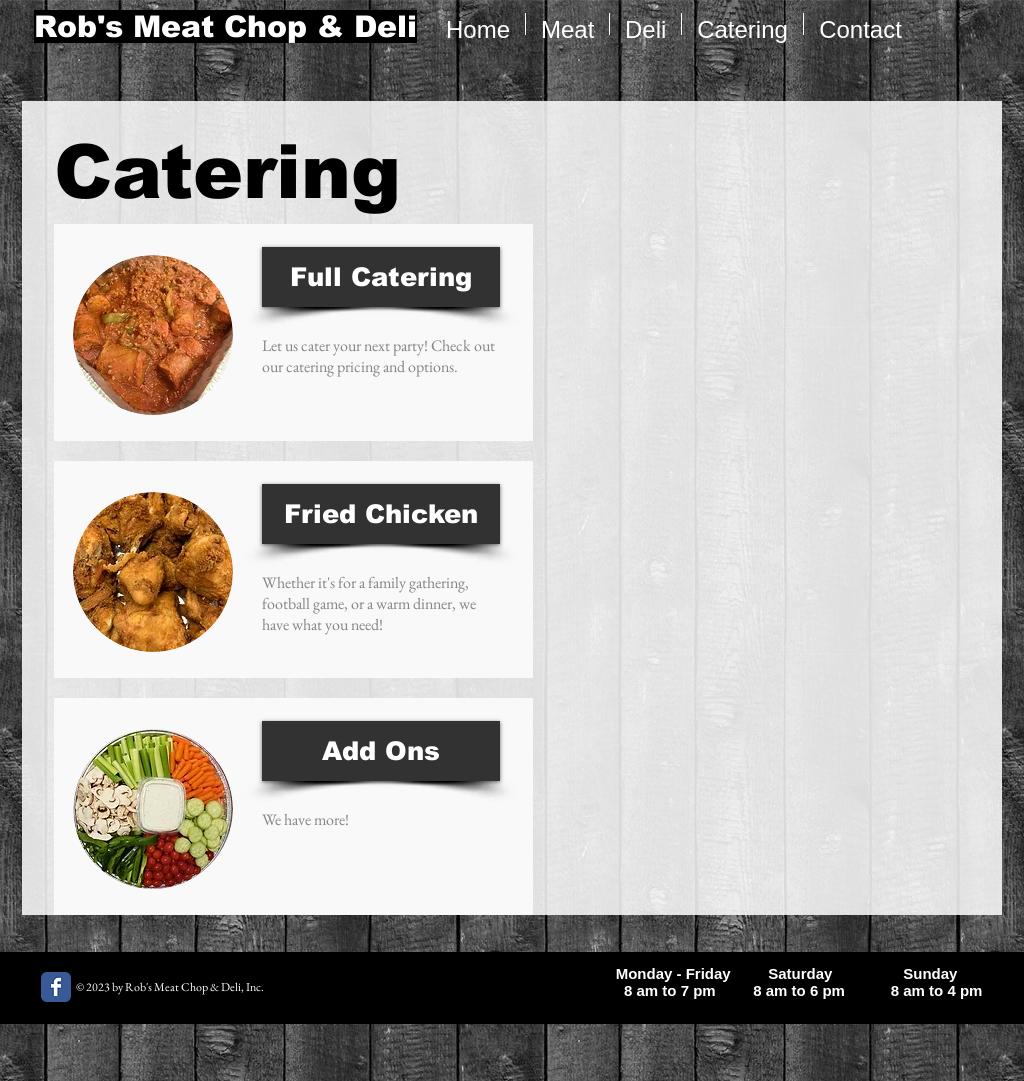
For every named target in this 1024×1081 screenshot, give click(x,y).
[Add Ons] (381, 751)
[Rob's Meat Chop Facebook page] (56, 987)
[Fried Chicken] (381, 514)
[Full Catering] (381, 277)
